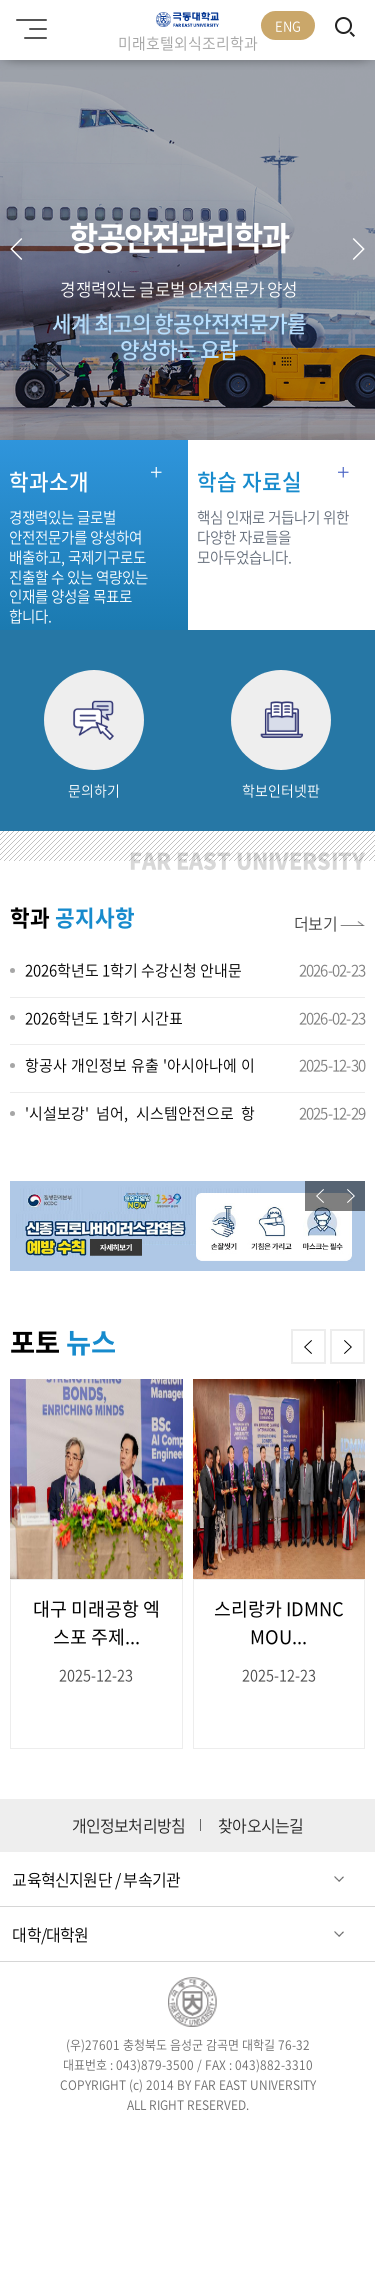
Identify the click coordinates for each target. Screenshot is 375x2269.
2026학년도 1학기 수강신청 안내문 (133, 970)
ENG (288, 25)
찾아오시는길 (260, 1825)
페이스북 (72, 2141)
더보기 (316, 923)
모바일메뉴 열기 (28, 22)
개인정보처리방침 (129, 1825)
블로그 (245, 2141)
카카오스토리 (187, 2186)
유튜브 (303, 2141)
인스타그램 (187, 2141)
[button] (358, 249)
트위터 (129, 2141)
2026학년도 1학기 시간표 (104, 1018)
